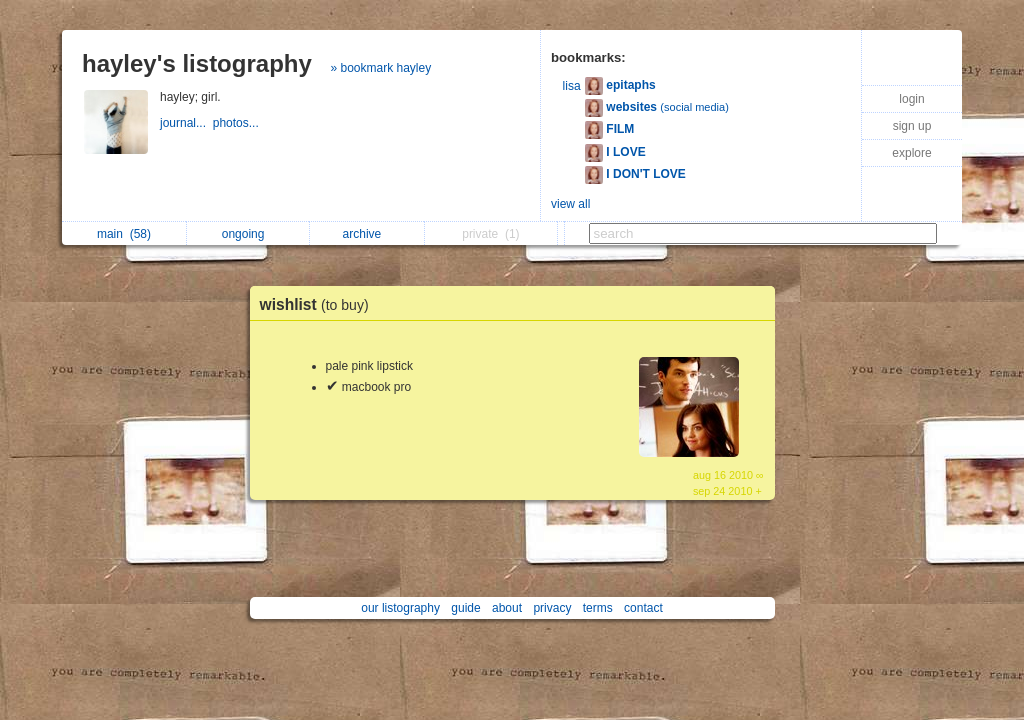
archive (367, 234)
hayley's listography (197, 63)
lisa (572, 86)
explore (911, 153)
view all (570, 204)
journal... (186, 123)
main (124, 234)
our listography (400, 608)
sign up (912, 126)
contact (643, 608)
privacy (552, 608)
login (911, 99)
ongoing (248, 234)
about (507, 608)
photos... (237, 123)
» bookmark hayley (380, 68)
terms (598, 608)
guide (465, 608)
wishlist (319, 304)
